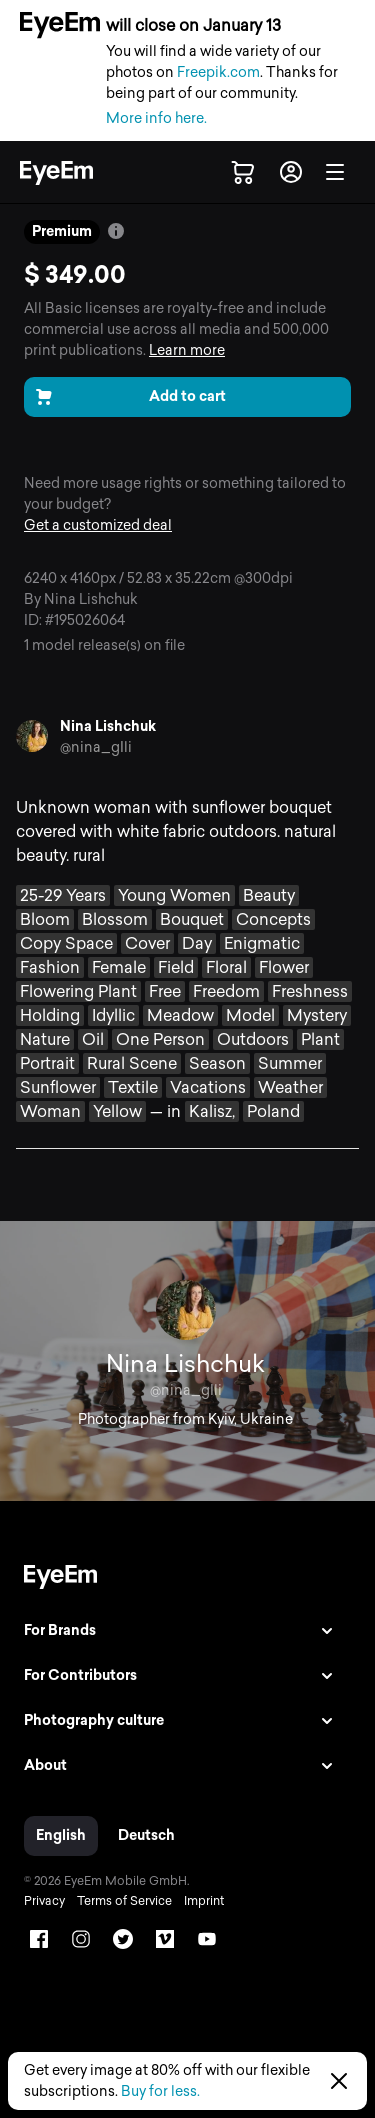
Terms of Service (124, 1901)
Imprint (204, 1901)
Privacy (44, 1901)
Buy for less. (160, 2091)
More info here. (156, 118)
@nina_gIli (96, 747)
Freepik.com (218, 72)
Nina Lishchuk (108, 726)
